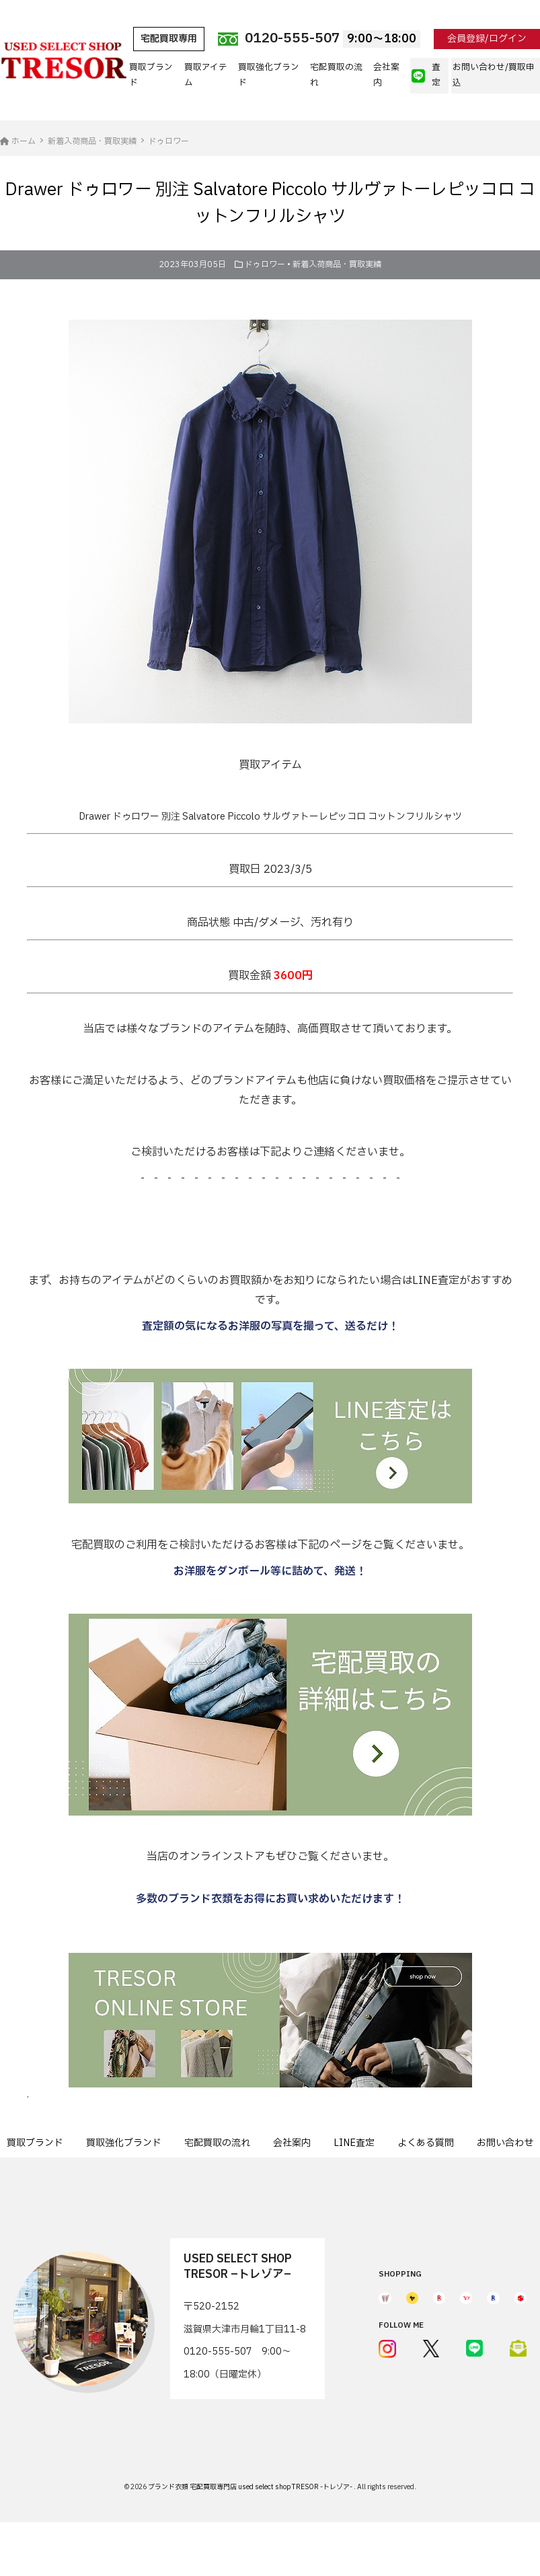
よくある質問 (425, 2143)
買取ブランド (151, 75)
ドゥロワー (265, 264)
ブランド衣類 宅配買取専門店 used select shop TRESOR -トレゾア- (251, 2487)
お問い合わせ (505, 2143)
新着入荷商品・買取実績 (337, 264)
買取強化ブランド (268, 75)
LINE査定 (354, 2143)
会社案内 (386, 75)
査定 (426, 75)
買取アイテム (205, 75)
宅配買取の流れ (336, 75)
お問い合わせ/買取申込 (494, 75)
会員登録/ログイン (487, 39)
